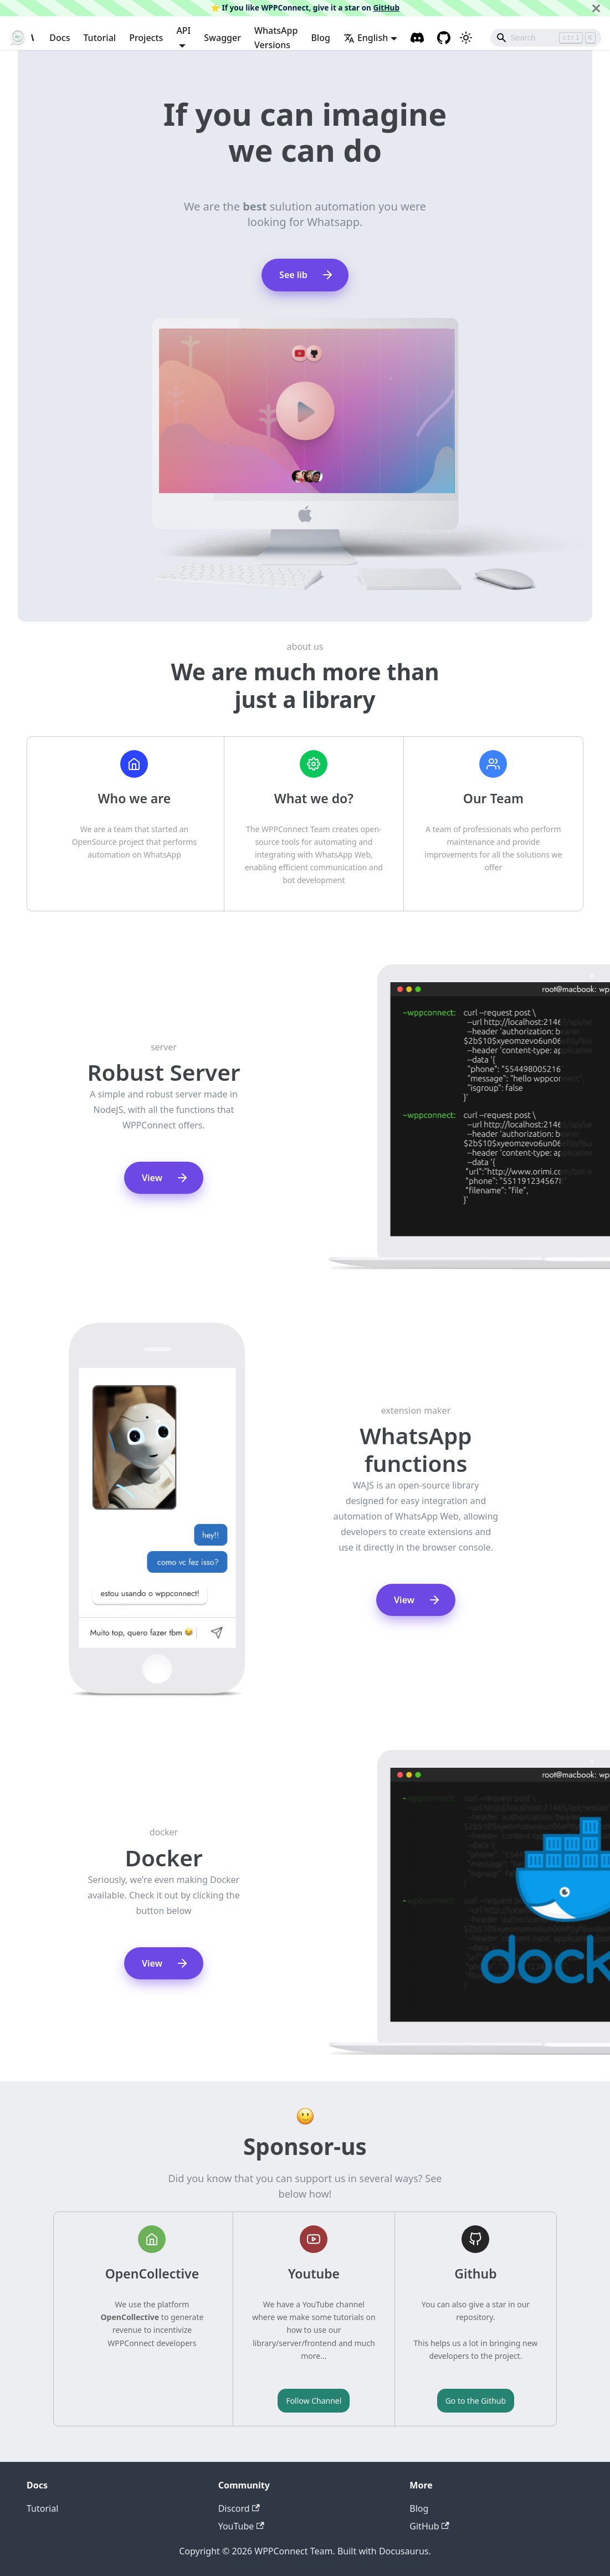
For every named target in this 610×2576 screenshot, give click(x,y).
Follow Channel (313, 2400)
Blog (320, 38)
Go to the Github (475, 2400)
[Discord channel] (417, 38)
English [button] (366, 38)
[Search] (545, 38)
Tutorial (99, 38)
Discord (239, 2508)
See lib (306, 274)
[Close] (596, 8)
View (165, 1177)
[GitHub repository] (443, 38)
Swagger (222, 38)
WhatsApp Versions (276, 37)
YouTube (241, 2526)
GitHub (386, 7)
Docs (59, 38)
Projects (146, 38)
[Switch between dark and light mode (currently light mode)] (466, 38)
